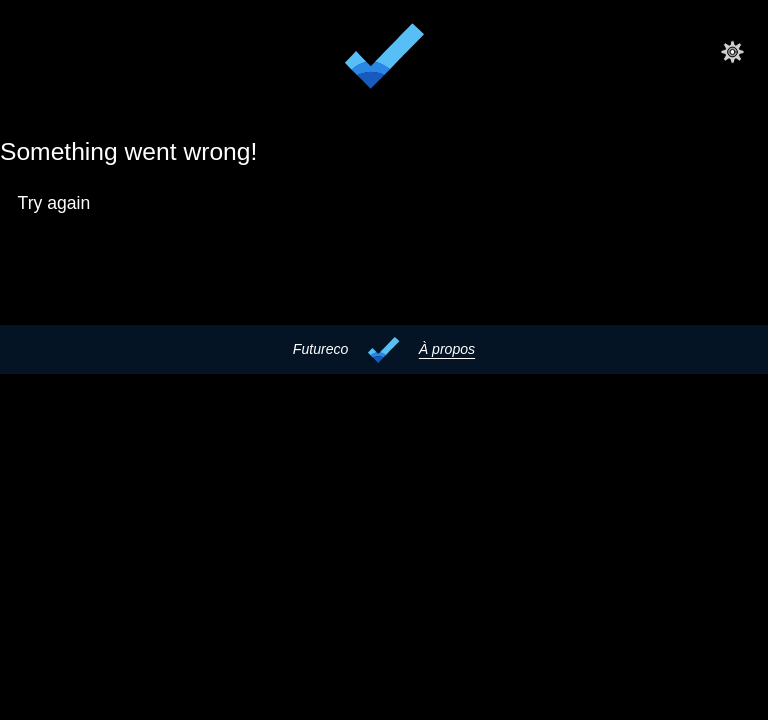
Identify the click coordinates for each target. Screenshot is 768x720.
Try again (54, 203)
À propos (447, 349)
